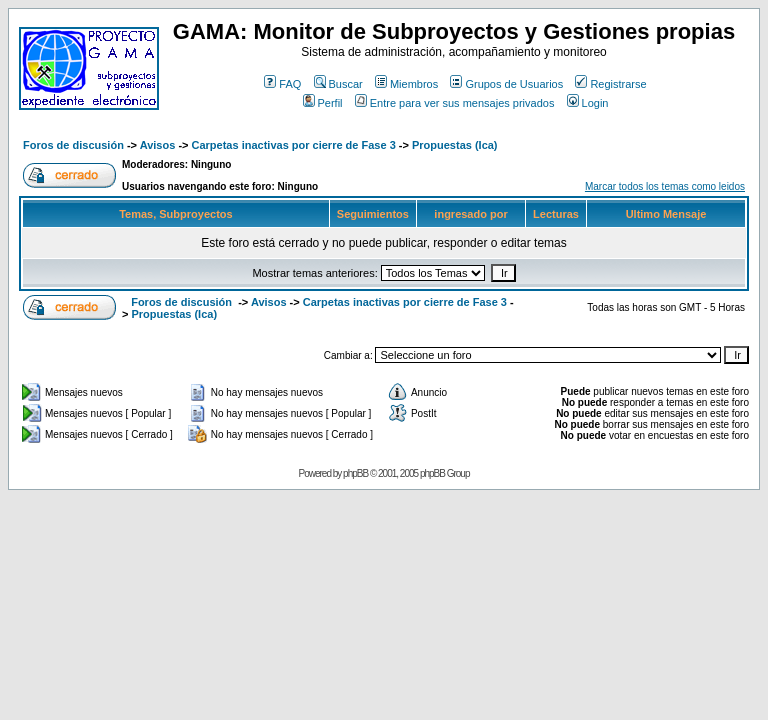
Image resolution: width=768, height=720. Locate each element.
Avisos (158, 145)
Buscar (338, 84)
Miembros (406, 84)
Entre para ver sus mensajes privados (455, 103)
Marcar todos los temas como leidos (665, 186)
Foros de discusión (73, 145)
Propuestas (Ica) (455, 145)
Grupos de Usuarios (506, 84)
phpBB (355, 473)
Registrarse (610, 84)
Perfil (323, 103)
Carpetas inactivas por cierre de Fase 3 (294, 145)
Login (588, 103)
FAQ (282, 84)
